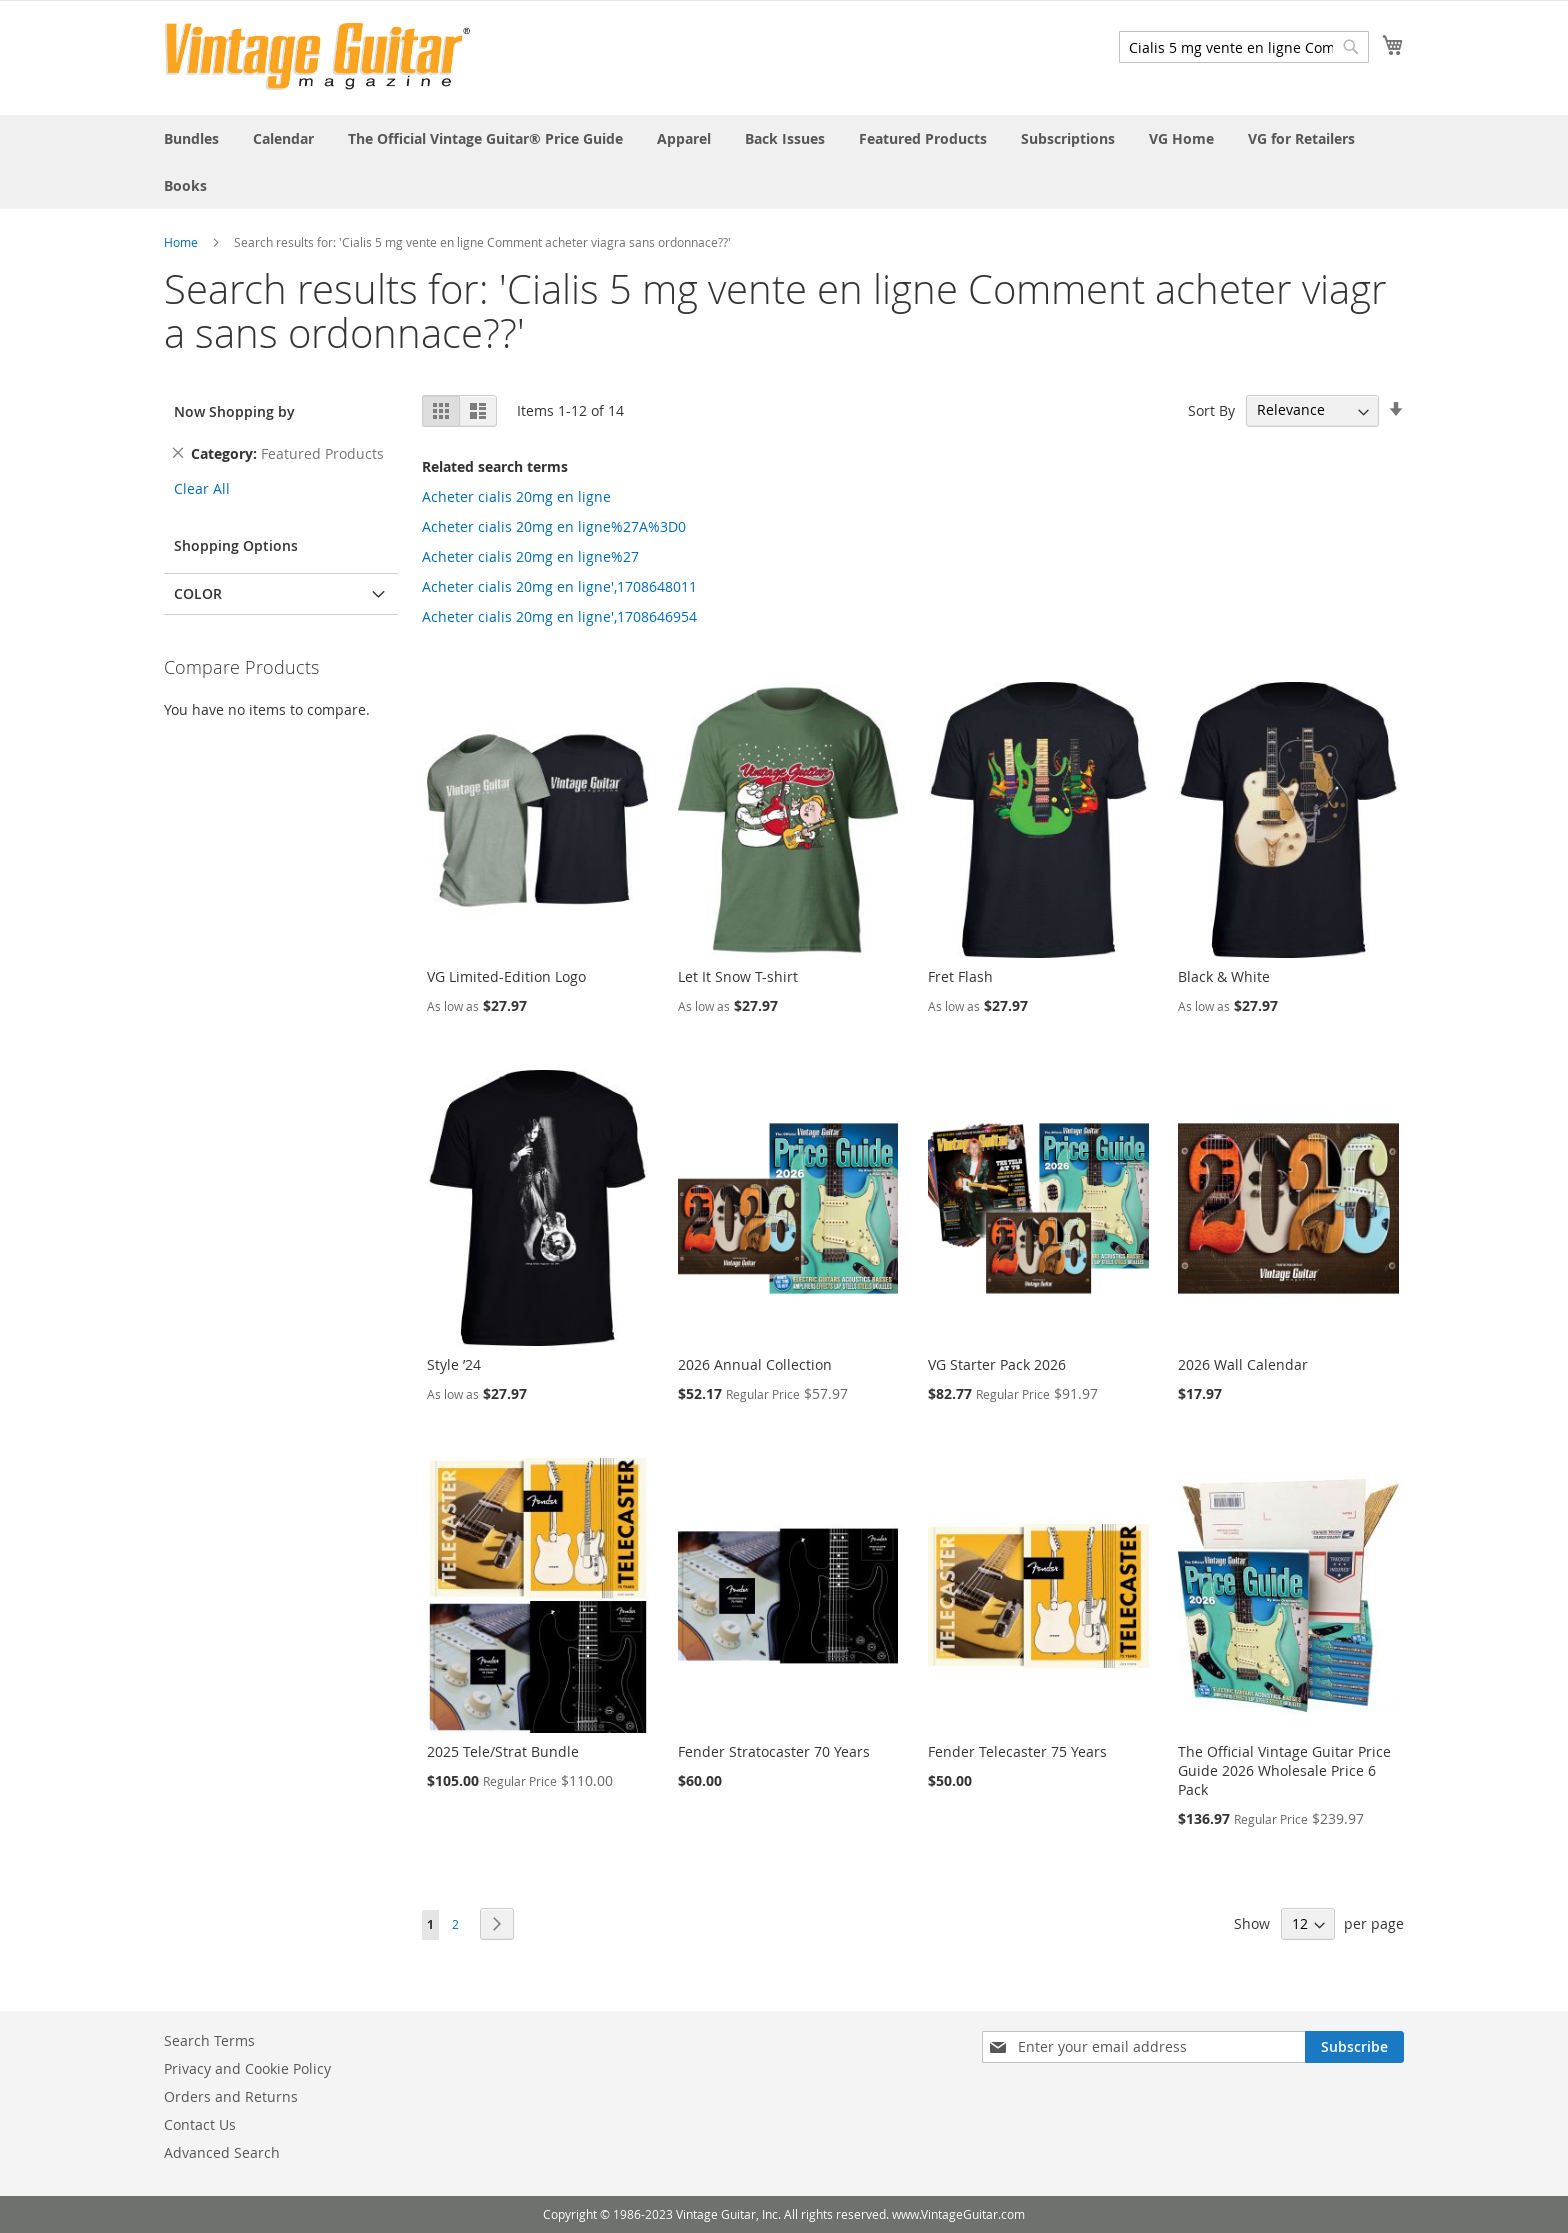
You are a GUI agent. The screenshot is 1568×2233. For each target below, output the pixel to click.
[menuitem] (191, 138)
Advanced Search (222, 2152)
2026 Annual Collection (755, 1364)
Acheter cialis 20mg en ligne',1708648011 (559, 586)
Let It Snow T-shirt (738, 976)
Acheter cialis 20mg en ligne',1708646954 (559, 616)
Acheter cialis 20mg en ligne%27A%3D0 (554, 526)
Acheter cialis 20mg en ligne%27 (530, 556)
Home (181, 242)
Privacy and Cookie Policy (247, 2068)
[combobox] (1244, 47)
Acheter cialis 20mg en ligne (516, 496)
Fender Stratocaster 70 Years (774, 1751)
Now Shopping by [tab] (234, 411)
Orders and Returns (231, 2096)
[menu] (784, 162)
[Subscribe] (1354, 2047)
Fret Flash (960, 976)
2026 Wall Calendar (1243, 1364)
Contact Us (200, 2124)
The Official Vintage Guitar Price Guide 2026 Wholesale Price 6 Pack (1284, 1770)
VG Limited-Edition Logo (506, 976)
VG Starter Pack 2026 (997, 1364)
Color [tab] (198, 593)
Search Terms (209, 2040)
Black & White (1224, 976)
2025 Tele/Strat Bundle (503, 1751)
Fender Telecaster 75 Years (1017, 1751)
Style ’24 (454, 1364)
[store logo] (317, 56)
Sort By (1211, 409)
